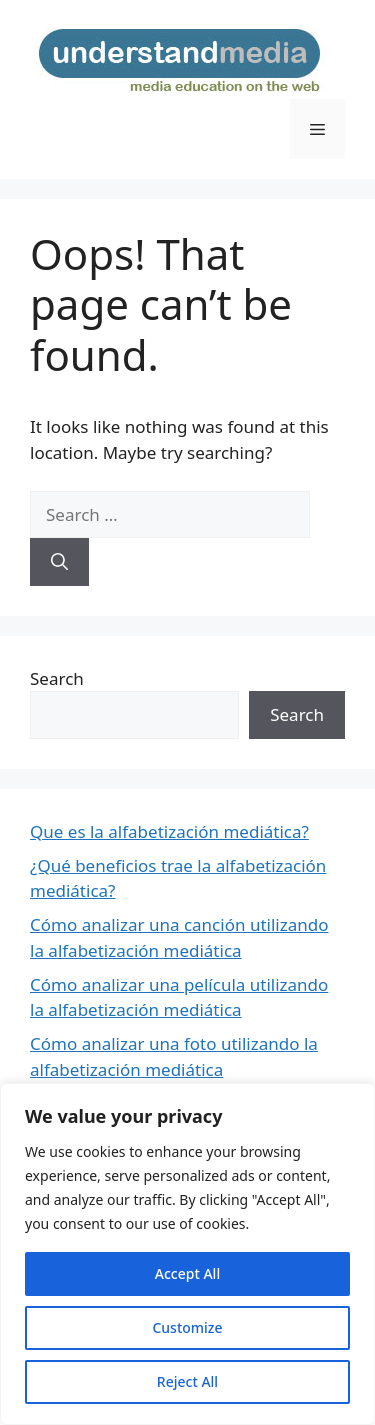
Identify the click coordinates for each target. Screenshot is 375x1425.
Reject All (187, 1381)
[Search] (59, 562)
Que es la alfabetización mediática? (169, 831)
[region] (187, 1254)
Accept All (187, 1273)
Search (57, 678)
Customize (187, 1327)
